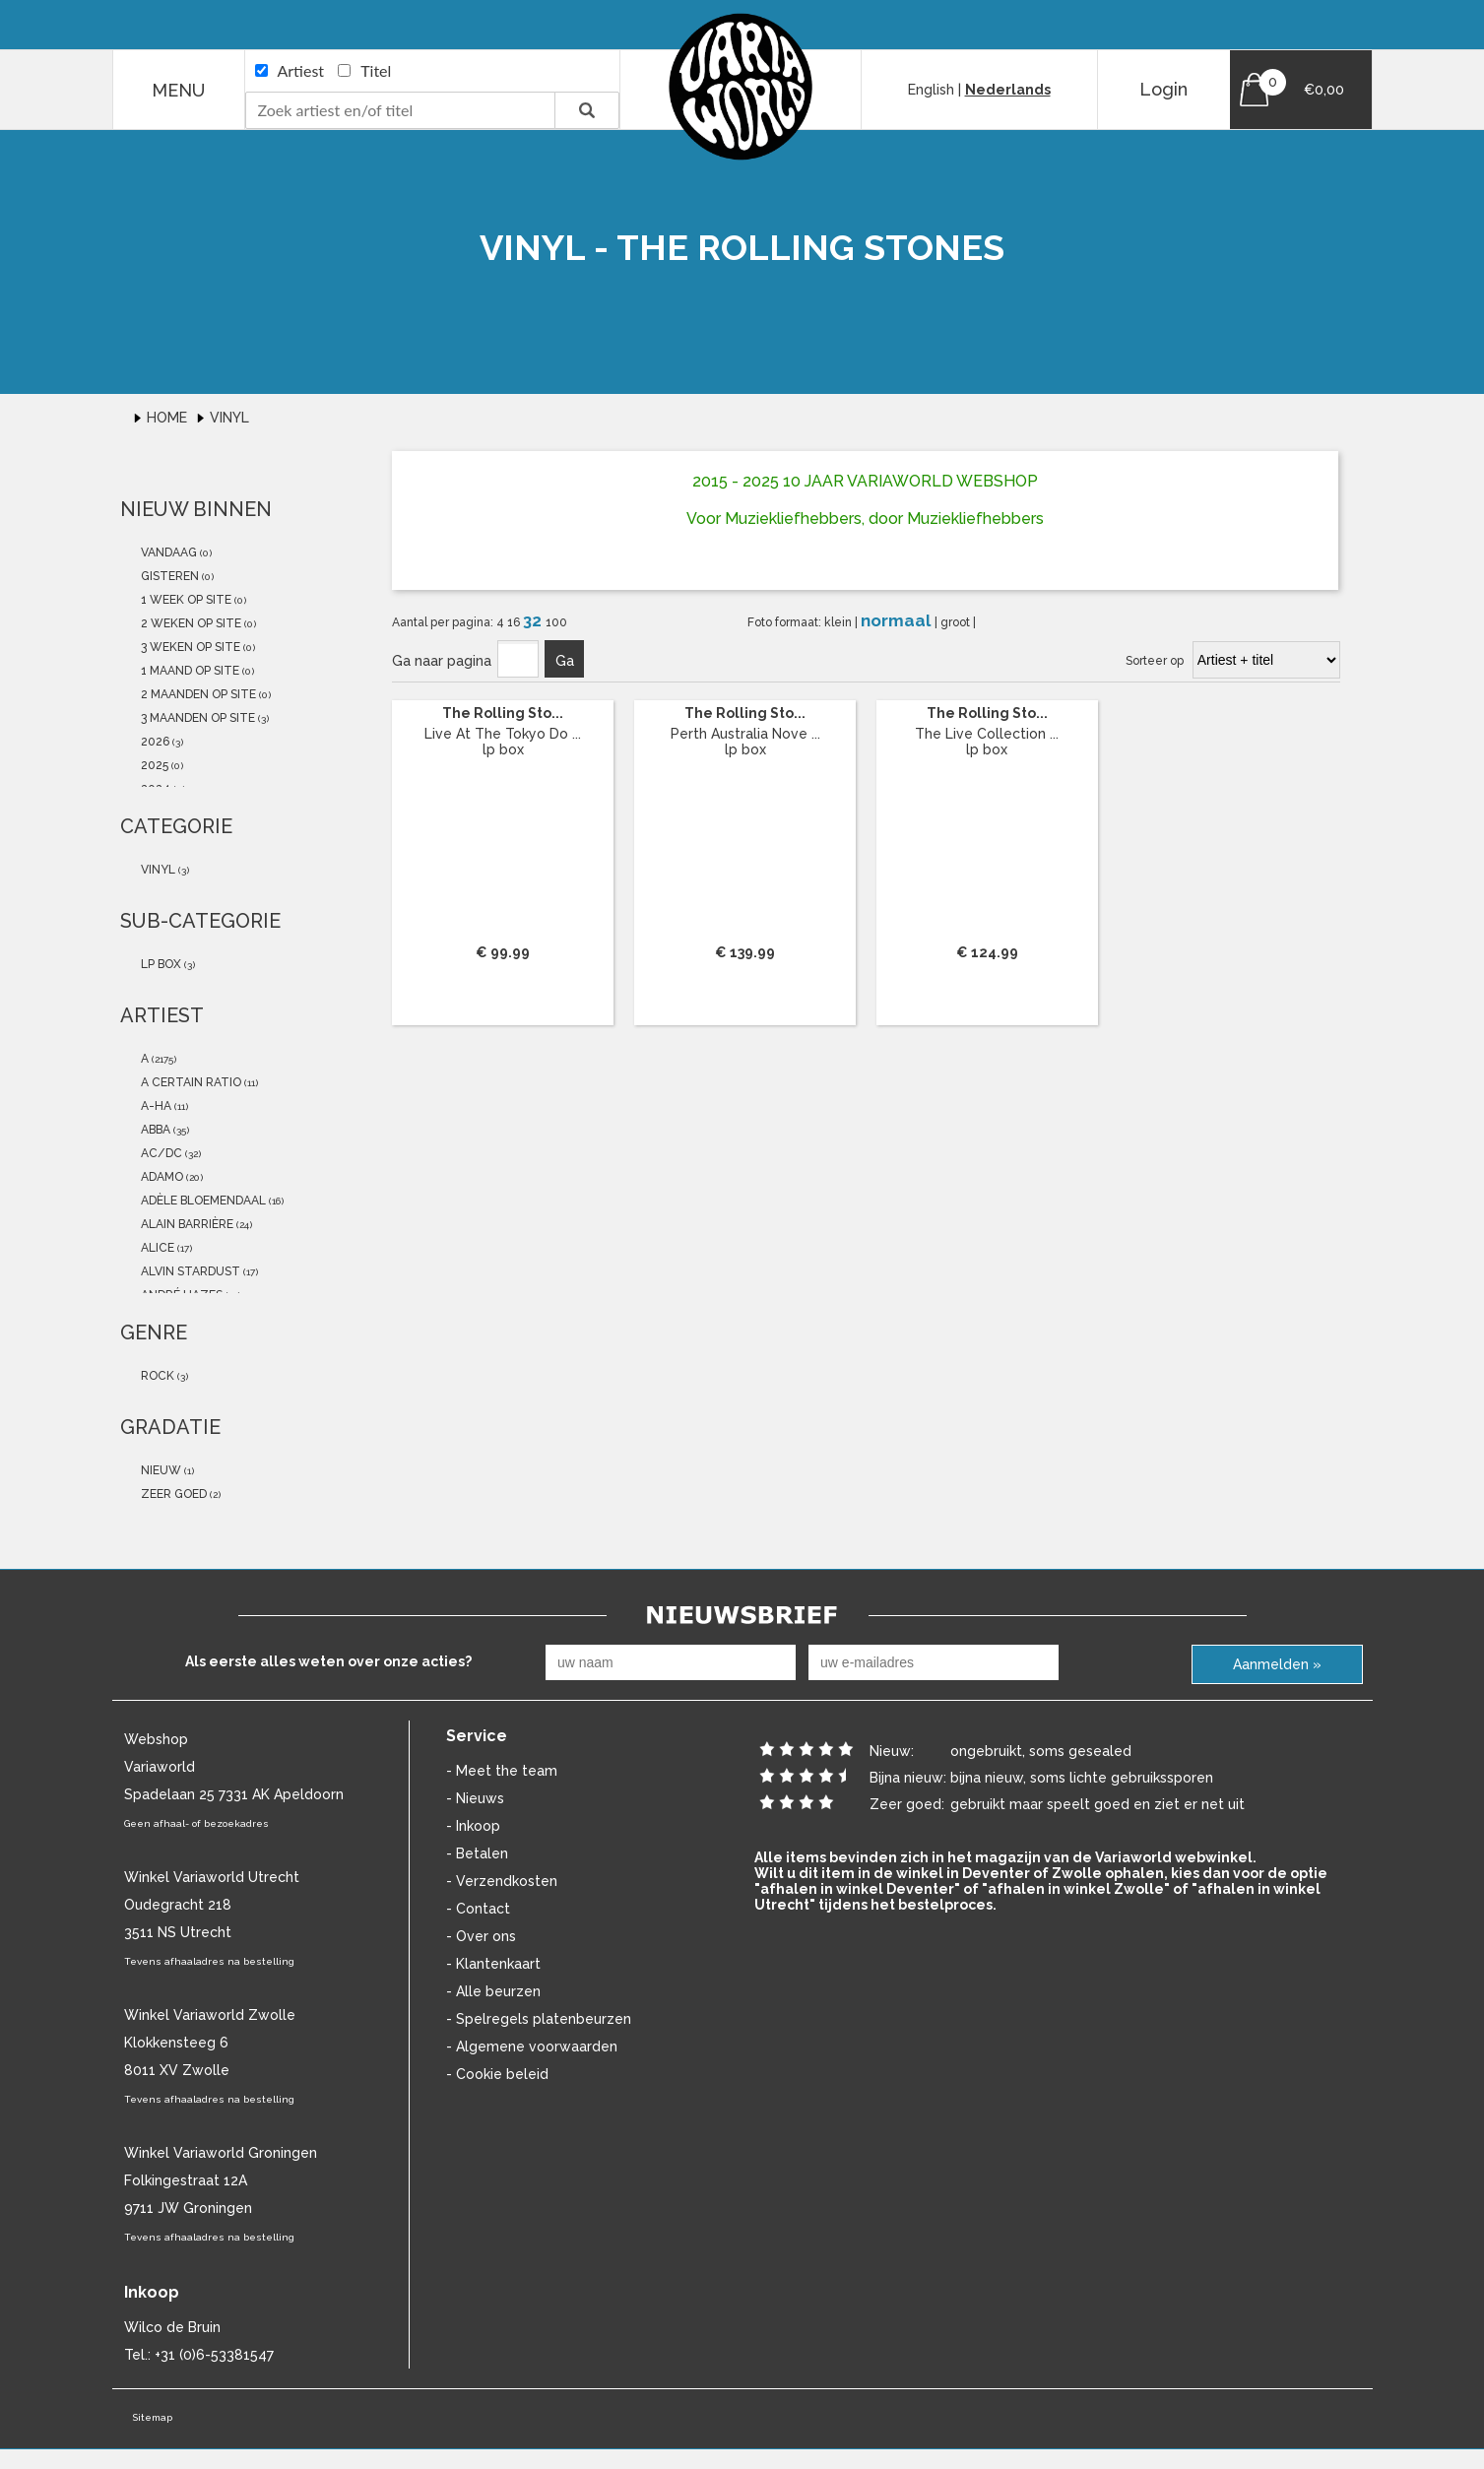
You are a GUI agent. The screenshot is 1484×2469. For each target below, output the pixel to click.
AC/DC (160, 1153)
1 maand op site (188, 671)
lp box (159, 964)
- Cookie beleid (497, 2074)
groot (956, 622)
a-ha (154, 1106)
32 (534, 620)
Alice (156, 1248)
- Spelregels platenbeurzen (538, 2019)
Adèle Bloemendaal (202, 1200)
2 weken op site (189, 623)
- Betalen (477, 1853)
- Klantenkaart (493, 1964)
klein (839, 622)
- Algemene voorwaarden (531, 2046)
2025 (153, 765)
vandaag (167, 552)
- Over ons (481, 1936)
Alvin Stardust (189, 1271)
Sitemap (152, 2417)
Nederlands (1008, 89)
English (931, 89)
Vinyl (229, 417)
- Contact (478, 1909)
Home (169, 417)
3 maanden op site (196, 718)
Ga (564, 661)
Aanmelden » (1277, 1664)
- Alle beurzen (493, 1991)
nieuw (159, 1470)
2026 (153, 741)
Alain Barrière (185, 1224)
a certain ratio (189, 1082)
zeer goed (172, 1494)
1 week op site (184, 600)
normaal (898, 620)
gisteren (168, 576)
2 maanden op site (197, 694)
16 (515, 622)
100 (556, 622)
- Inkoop (473, 1826)
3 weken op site (189, 647)
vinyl (156, 870)
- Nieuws (475, 1798)
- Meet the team (501, 1771)
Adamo (160, 1177)
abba (154, 1130)
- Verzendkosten (501, 1881)
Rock (156, 1376)
